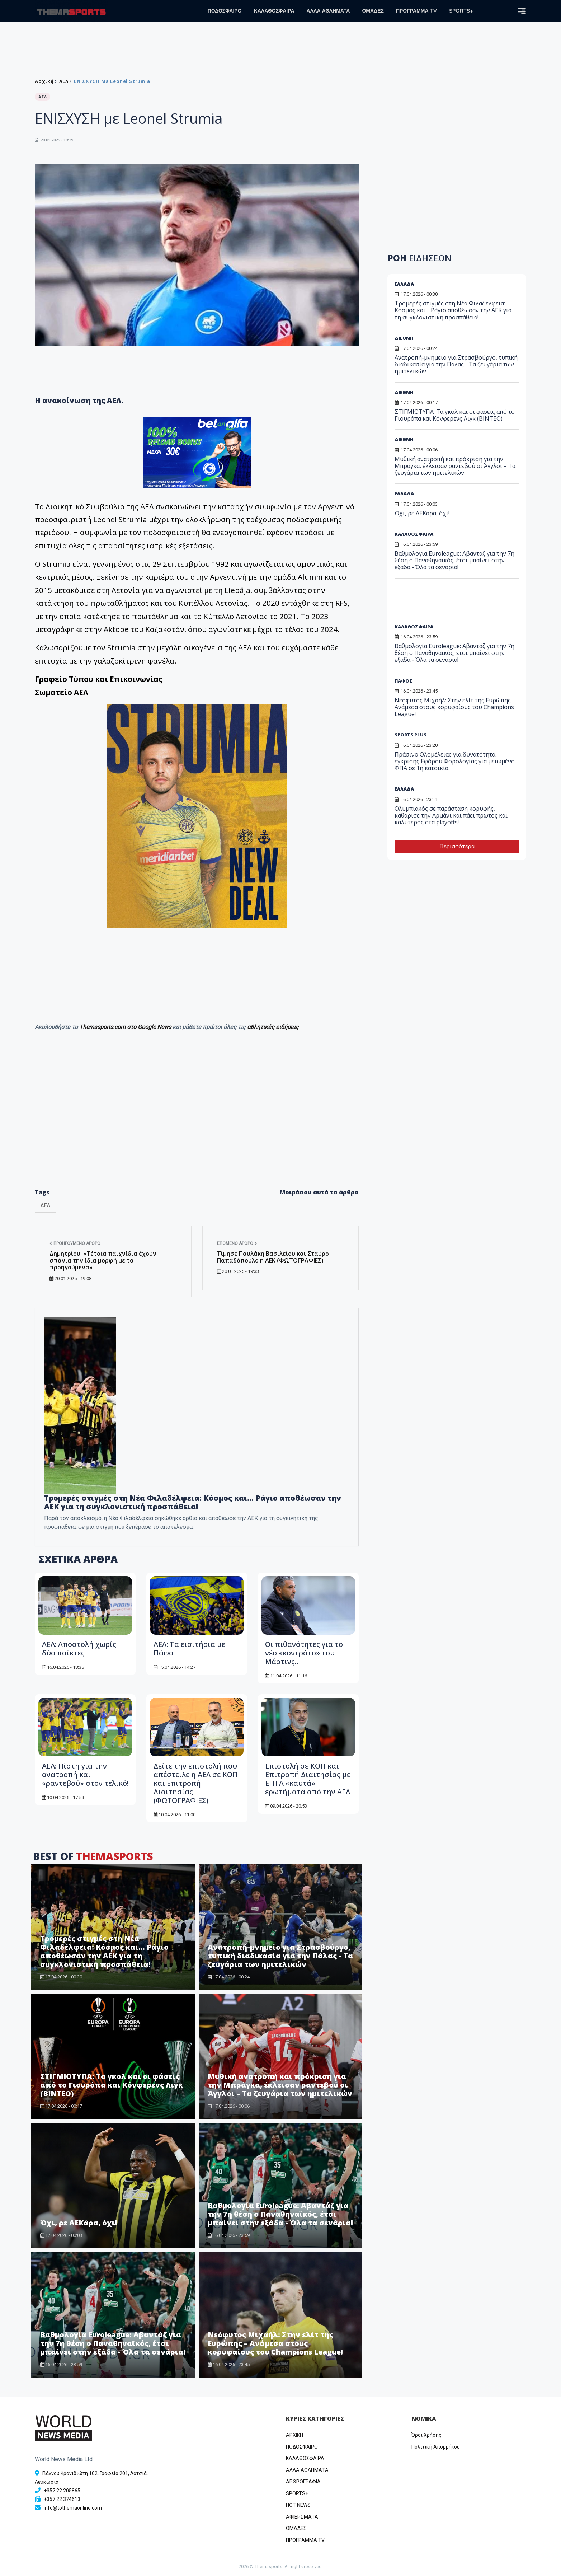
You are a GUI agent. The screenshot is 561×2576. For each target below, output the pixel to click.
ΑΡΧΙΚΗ (294, 2435)
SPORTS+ (461, 11)
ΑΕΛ (64, 81)
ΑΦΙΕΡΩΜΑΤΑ (302, 2517)
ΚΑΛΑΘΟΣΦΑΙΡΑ (274, 11)
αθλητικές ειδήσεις (273, 1027)
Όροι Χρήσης (426, 2435)
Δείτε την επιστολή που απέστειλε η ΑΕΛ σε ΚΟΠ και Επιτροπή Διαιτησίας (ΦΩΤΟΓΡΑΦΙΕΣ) (196, 1783)
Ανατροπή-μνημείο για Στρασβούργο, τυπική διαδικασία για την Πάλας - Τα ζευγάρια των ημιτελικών (280, 1955)
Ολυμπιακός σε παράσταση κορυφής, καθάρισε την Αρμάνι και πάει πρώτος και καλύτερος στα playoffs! (451, 815)
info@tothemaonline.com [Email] (73, 2508)
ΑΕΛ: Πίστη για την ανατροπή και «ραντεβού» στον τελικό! (85, 1774)
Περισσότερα (457, 846)
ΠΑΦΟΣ (403, 681)
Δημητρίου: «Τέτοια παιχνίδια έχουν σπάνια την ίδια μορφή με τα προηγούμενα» (103, 1260)
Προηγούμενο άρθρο (75, 1243)
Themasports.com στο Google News (126, 1027)
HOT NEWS (298, 2505)
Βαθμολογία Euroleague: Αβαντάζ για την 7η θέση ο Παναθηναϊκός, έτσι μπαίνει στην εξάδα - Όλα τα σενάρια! (280, 2214)
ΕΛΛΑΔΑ (404, 284)
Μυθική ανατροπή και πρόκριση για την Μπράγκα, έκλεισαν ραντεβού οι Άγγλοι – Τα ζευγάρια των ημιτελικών (280, 2084)
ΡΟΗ (419, 258)
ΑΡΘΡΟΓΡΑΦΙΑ (303, 2481)
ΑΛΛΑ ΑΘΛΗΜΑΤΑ (328, 11)
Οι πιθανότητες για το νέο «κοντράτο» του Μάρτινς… (304, 1652)
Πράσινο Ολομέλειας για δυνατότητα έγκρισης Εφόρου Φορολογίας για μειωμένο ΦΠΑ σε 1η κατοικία (455, 761)
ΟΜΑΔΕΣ (372, 11)
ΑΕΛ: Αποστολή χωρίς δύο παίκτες (79, 1648)
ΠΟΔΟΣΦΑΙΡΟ (225, 11)
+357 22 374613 (62, 2499)
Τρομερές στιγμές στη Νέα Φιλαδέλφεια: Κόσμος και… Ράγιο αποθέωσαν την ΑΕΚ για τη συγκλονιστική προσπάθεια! (192, 1502)
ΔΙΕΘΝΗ (404, 338)
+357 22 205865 (62, 2490)
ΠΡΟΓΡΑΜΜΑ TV (416, 11)
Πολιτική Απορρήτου (435, 2447)
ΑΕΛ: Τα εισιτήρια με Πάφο (189, 1648)
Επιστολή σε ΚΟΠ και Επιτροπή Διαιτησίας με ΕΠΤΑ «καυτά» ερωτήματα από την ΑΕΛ (307, 1779)
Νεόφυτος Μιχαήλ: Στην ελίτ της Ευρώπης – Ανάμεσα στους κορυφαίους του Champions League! (275, 2343)
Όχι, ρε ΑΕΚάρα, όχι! (78, 2223)
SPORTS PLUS (410, 734)
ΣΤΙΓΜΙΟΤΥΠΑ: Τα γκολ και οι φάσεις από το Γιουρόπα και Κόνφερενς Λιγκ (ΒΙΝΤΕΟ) (111, 2084)
